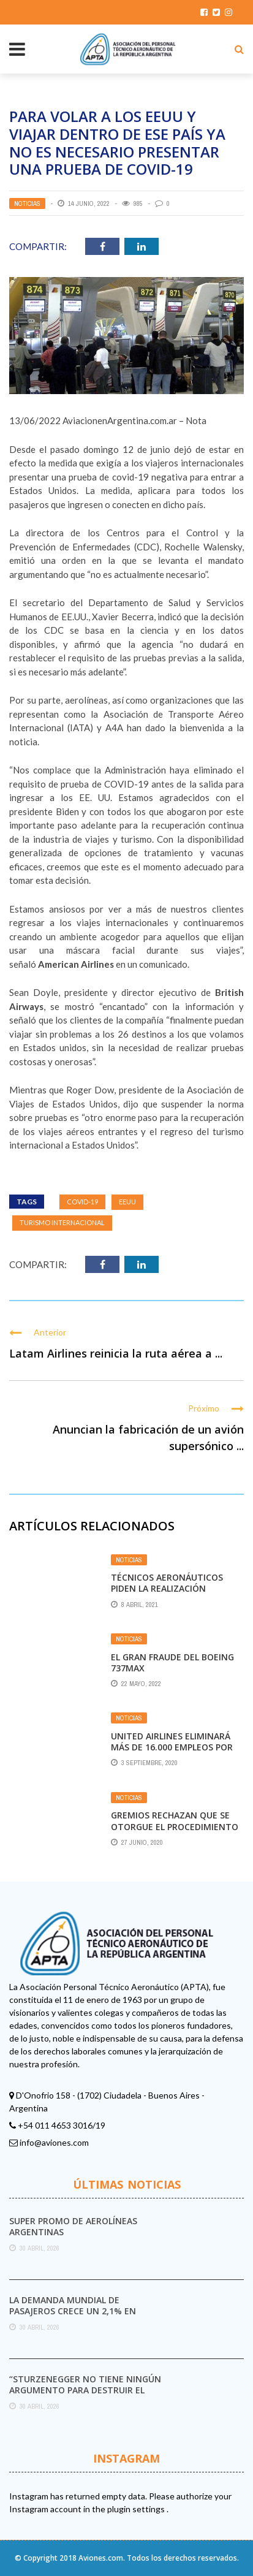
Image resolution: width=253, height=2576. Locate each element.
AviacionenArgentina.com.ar (119, 420)
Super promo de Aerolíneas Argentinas (73, 2226)
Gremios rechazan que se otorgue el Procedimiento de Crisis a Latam (174, 1826)
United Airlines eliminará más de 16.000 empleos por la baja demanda (172, 1747)
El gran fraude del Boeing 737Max (172, 1662)
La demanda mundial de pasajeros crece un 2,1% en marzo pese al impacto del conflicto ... (72, 2316)
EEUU (127, 1202)
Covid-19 (82, 1202)
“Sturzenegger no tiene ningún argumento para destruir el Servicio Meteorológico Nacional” (85, 2395)
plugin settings (137, 2509)
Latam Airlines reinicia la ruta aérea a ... (115, 1353)
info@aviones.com (54, 2142)
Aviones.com (100, 2558)
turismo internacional (62, 1222)
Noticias (27, 203)
